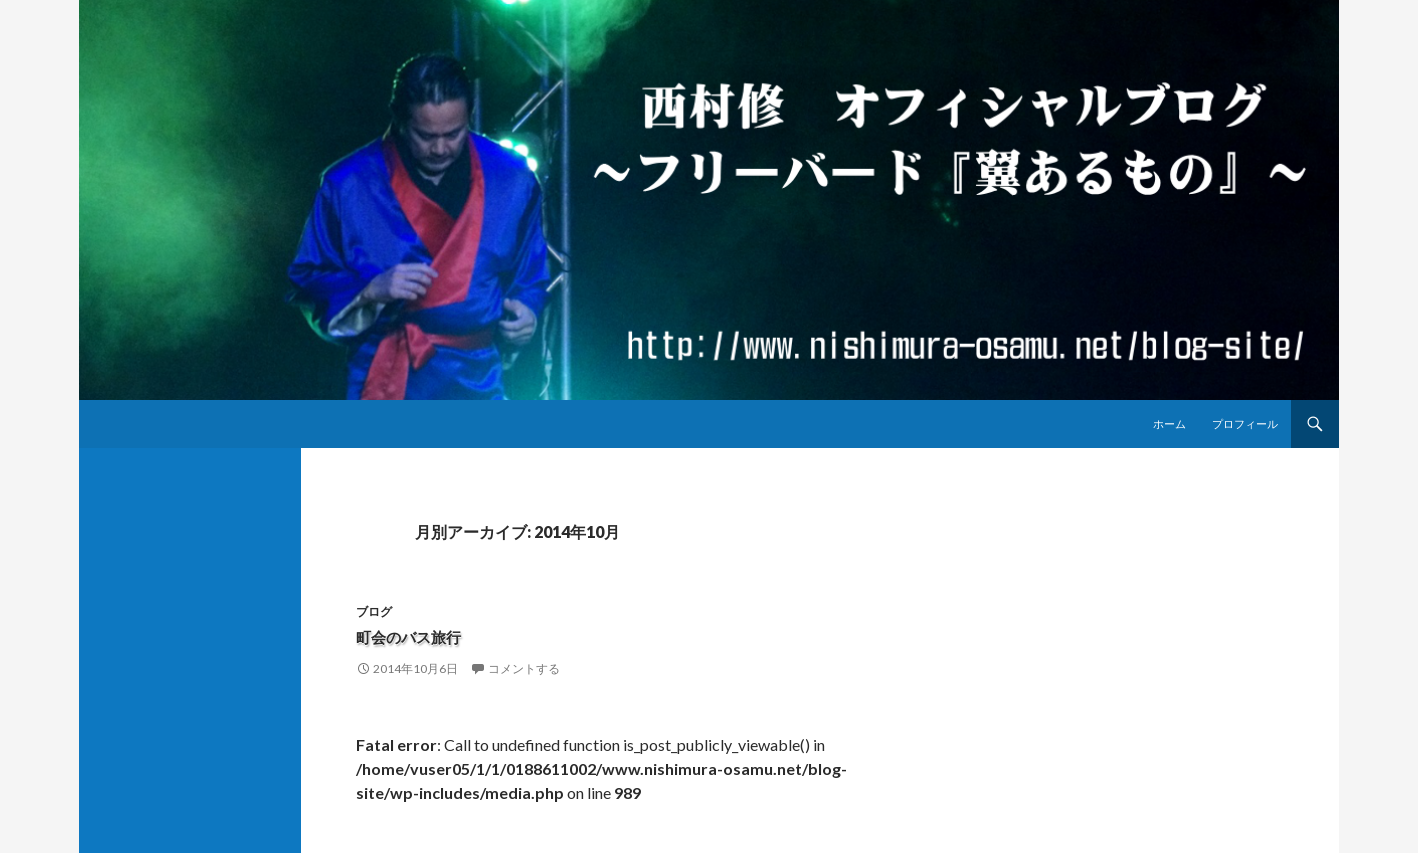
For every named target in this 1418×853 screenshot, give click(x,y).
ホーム (1169, 423)
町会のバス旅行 (419, 637)
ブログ (374, 611)
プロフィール (1245, 423)
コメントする (524, 668)
